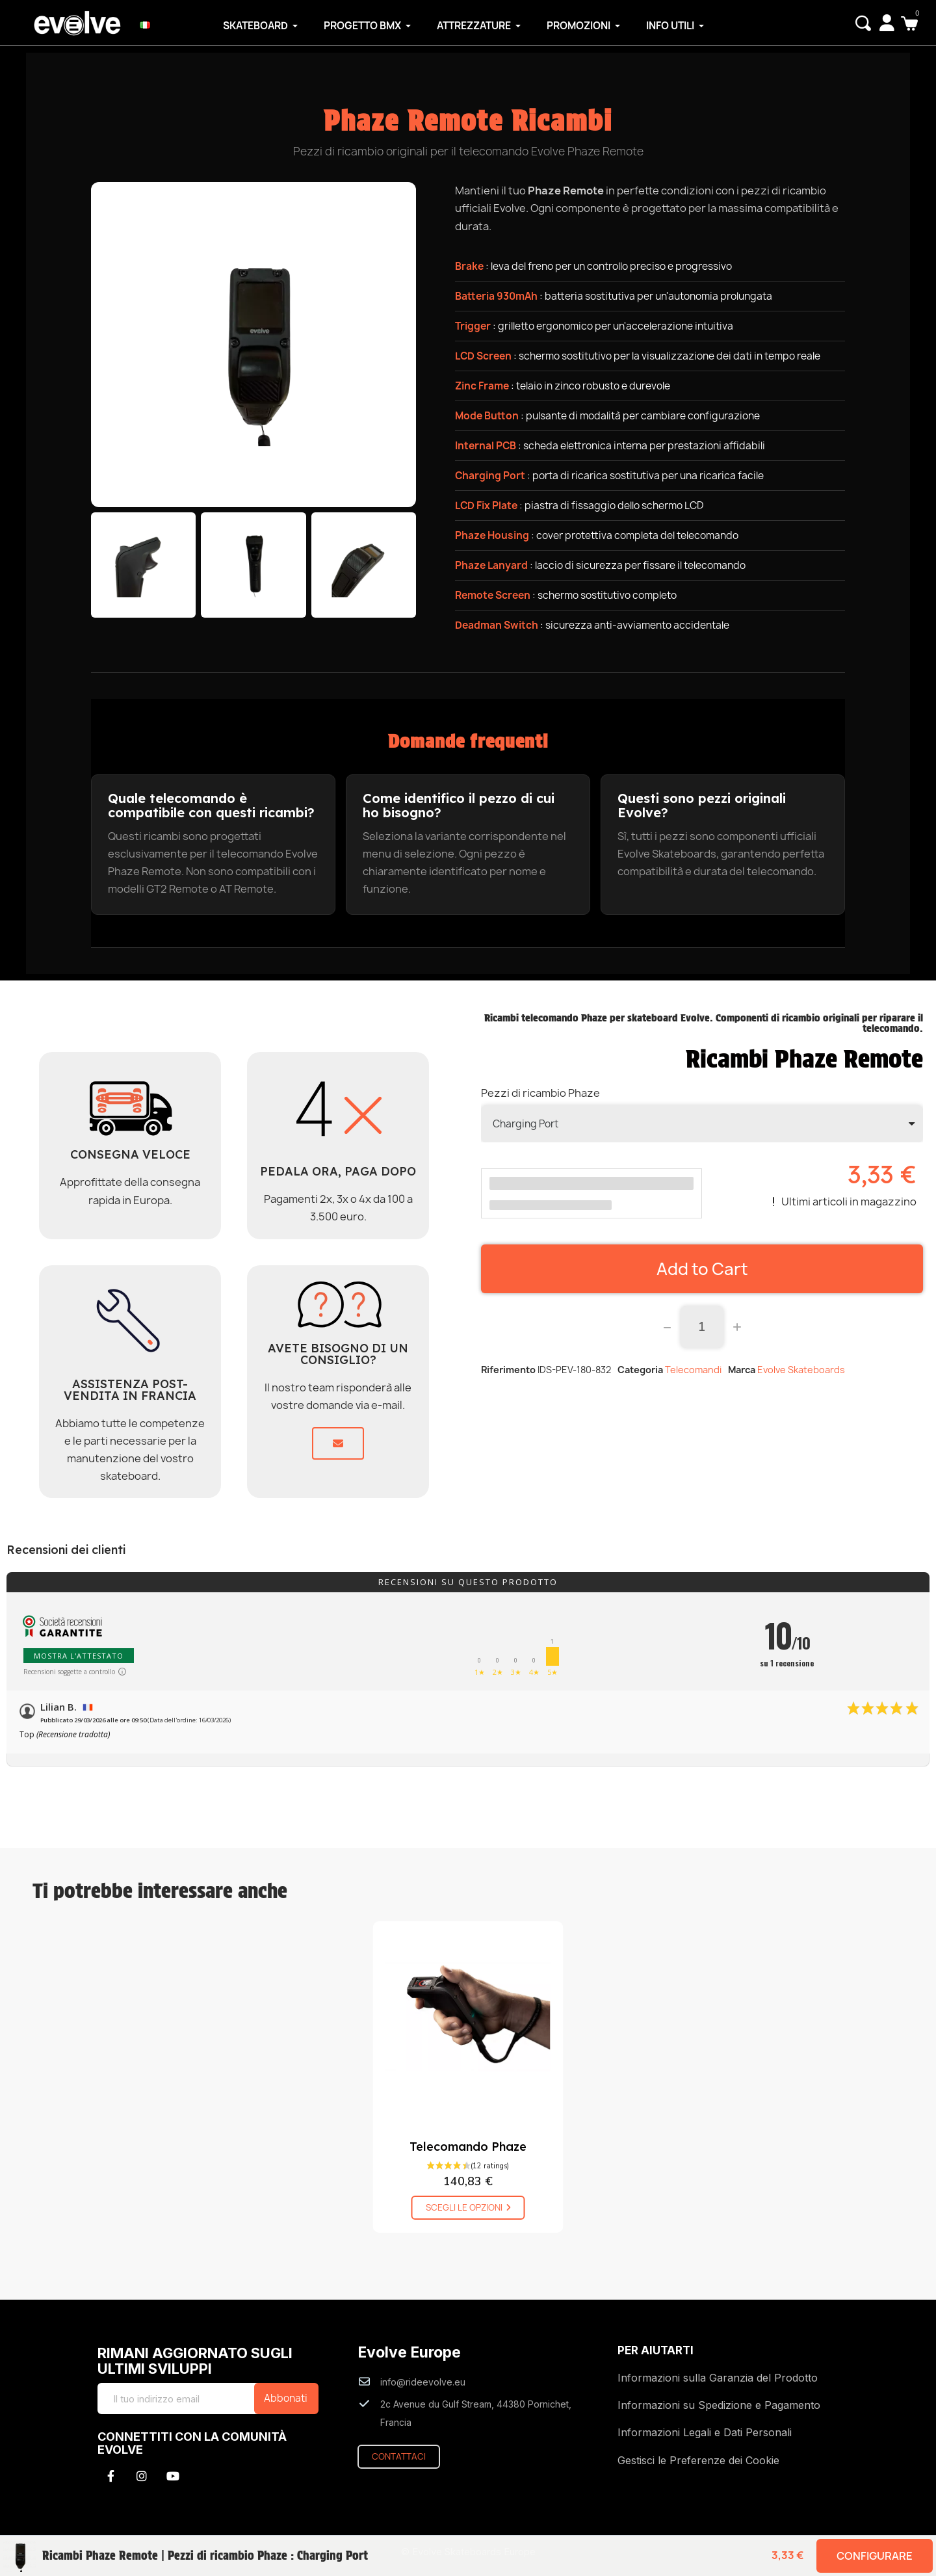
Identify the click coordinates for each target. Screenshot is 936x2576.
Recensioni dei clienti (65, 1550)
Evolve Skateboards (801, 1369)
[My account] (887, 23)
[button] (863, 23)
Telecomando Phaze (468, 2146)
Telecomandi (693, 1369)
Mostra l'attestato (79, 1656)
